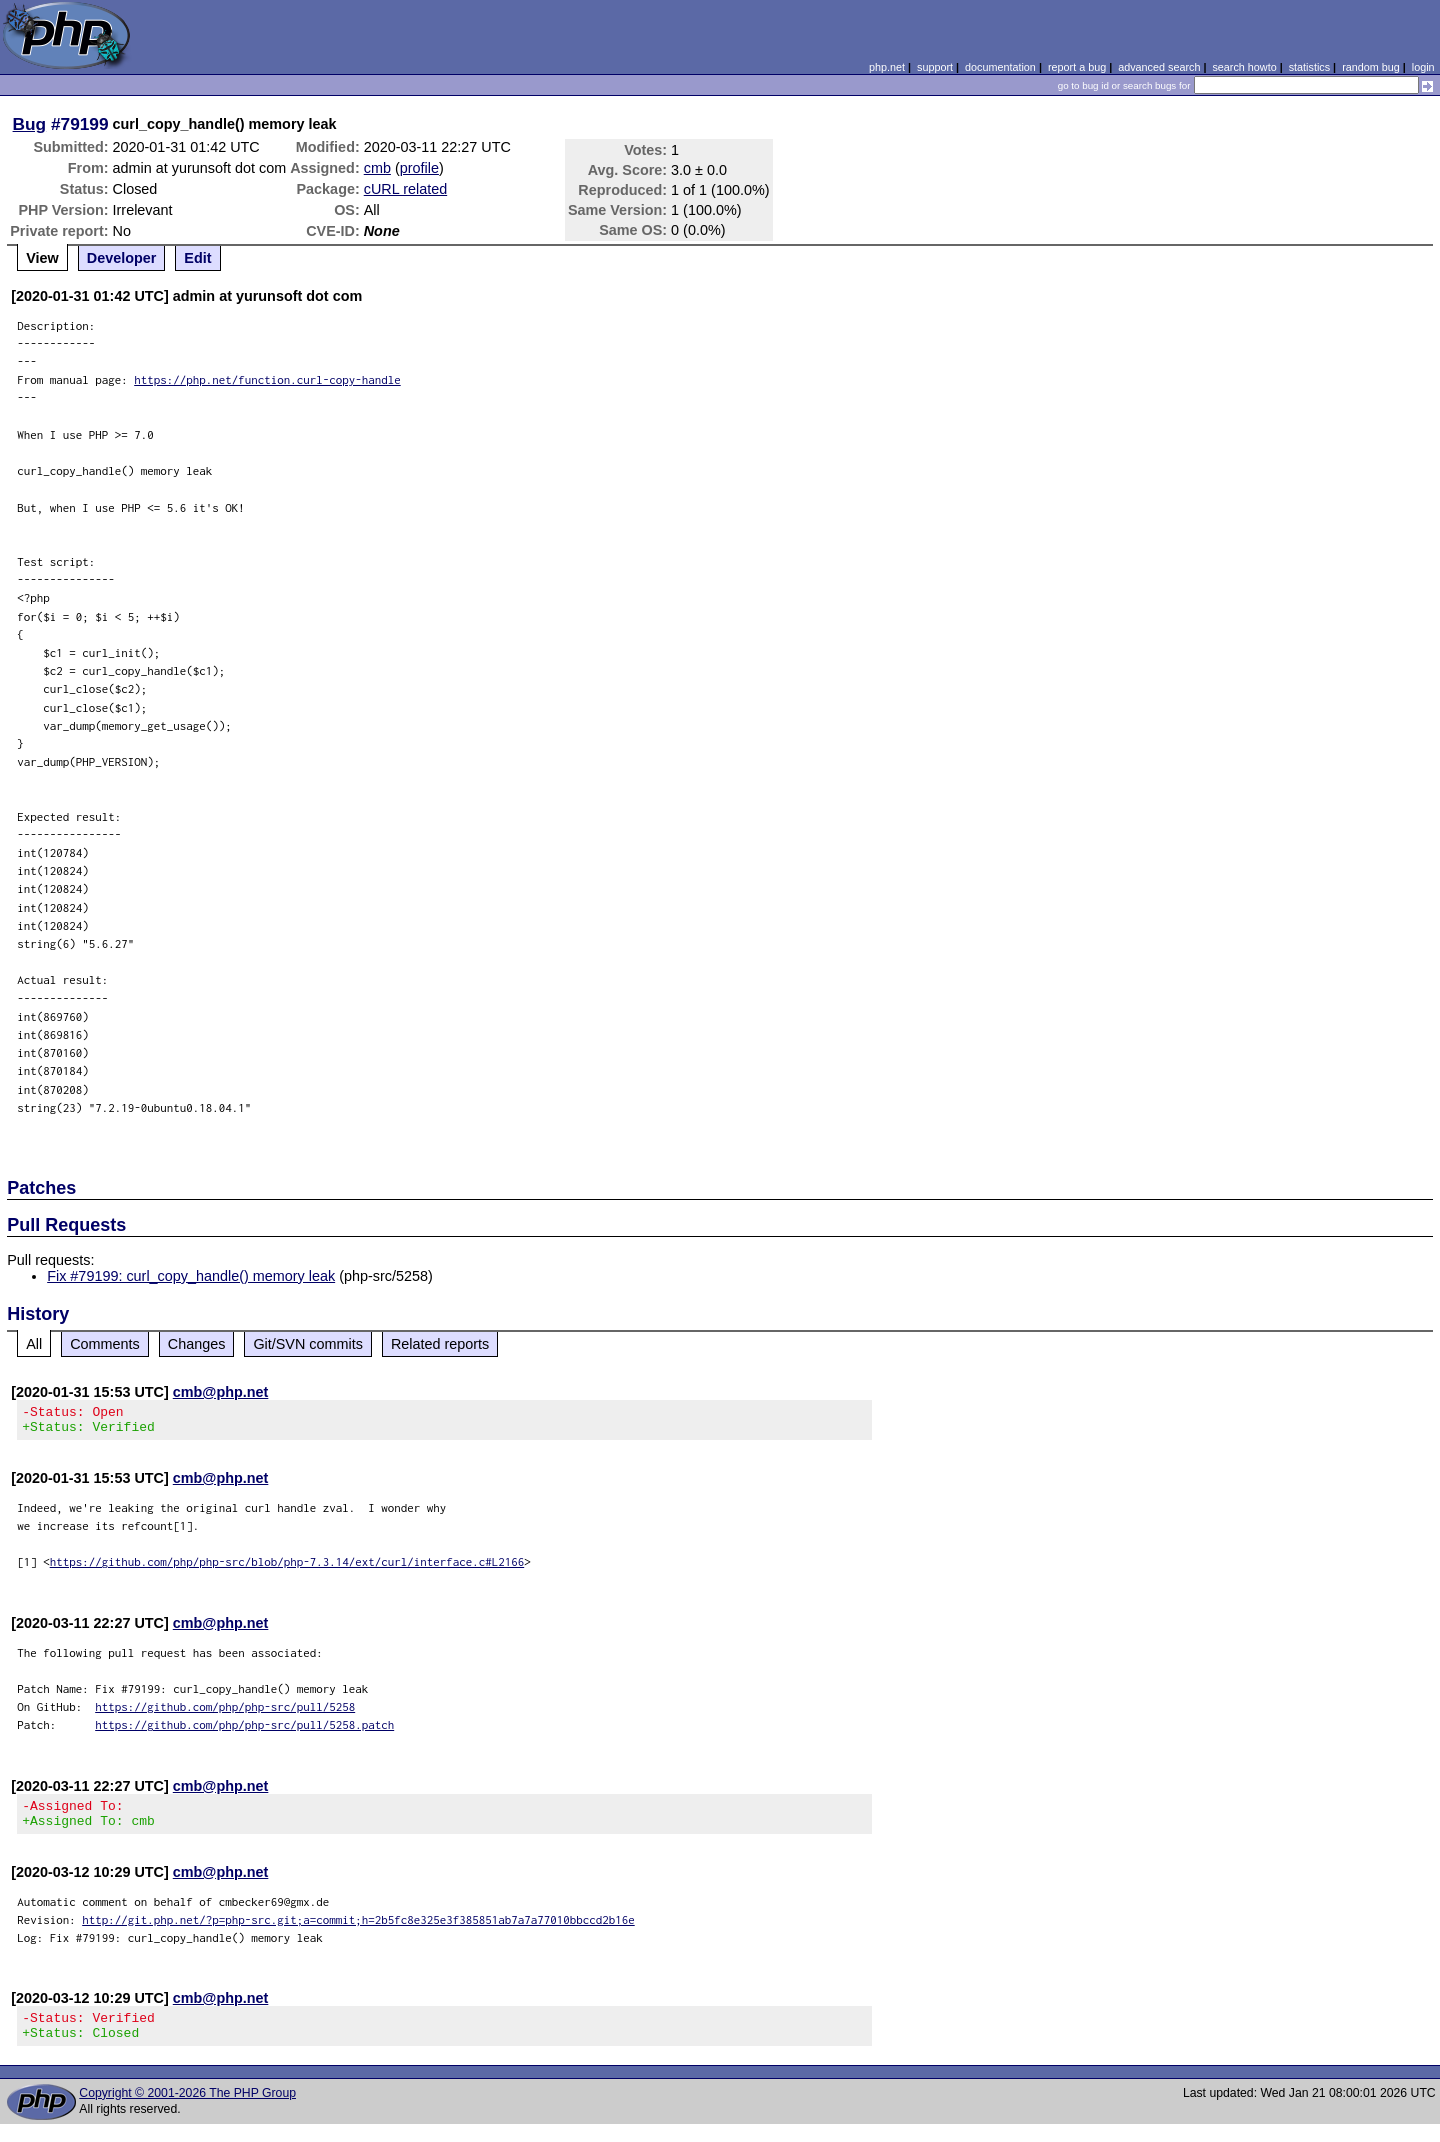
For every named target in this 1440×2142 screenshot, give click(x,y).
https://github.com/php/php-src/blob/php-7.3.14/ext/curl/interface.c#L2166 (287, 1567)
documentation (1000, 67)
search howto (1244, 67)
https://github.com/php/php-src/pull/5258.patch (244, 1730)
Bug (30, 124)
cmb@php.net (221, 1392)
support (935, 67)
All (34, 1344)
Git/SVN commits (308, 1344)
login (1423, 67)
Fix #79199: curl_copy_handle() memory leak (191, 1276)
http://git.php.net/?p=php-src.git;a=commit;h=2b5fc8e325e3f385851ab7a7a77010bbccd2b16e (358, 1931)
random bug (1371, 67)
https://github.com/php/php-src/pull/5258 (225, 1712)
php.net (887, 67)
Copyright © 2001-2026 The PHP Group (187, 2111)
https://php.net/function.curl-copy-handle (267, 379)
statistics (1309, 67)
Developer (122, 258)
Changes (197, 1344)
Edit (197, 258)
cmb (377, 168)
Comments (105, 1344)
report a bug (1077, 67)
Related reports (440, 1344)
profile (419, 168)
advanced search (1159, 67)
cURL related (405, 189)
